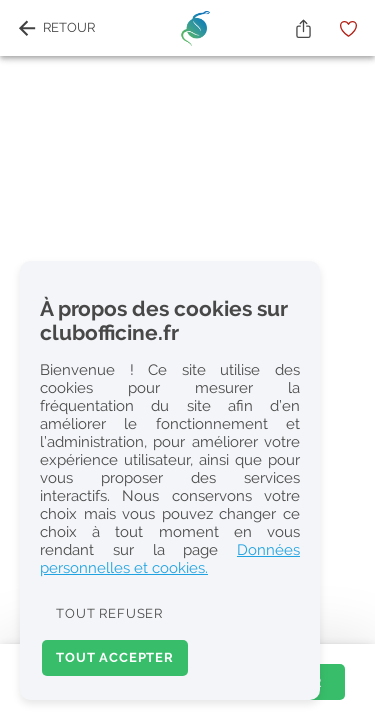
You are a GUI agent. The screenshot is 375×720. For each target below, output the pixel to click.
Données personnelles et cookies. (170, 559)
